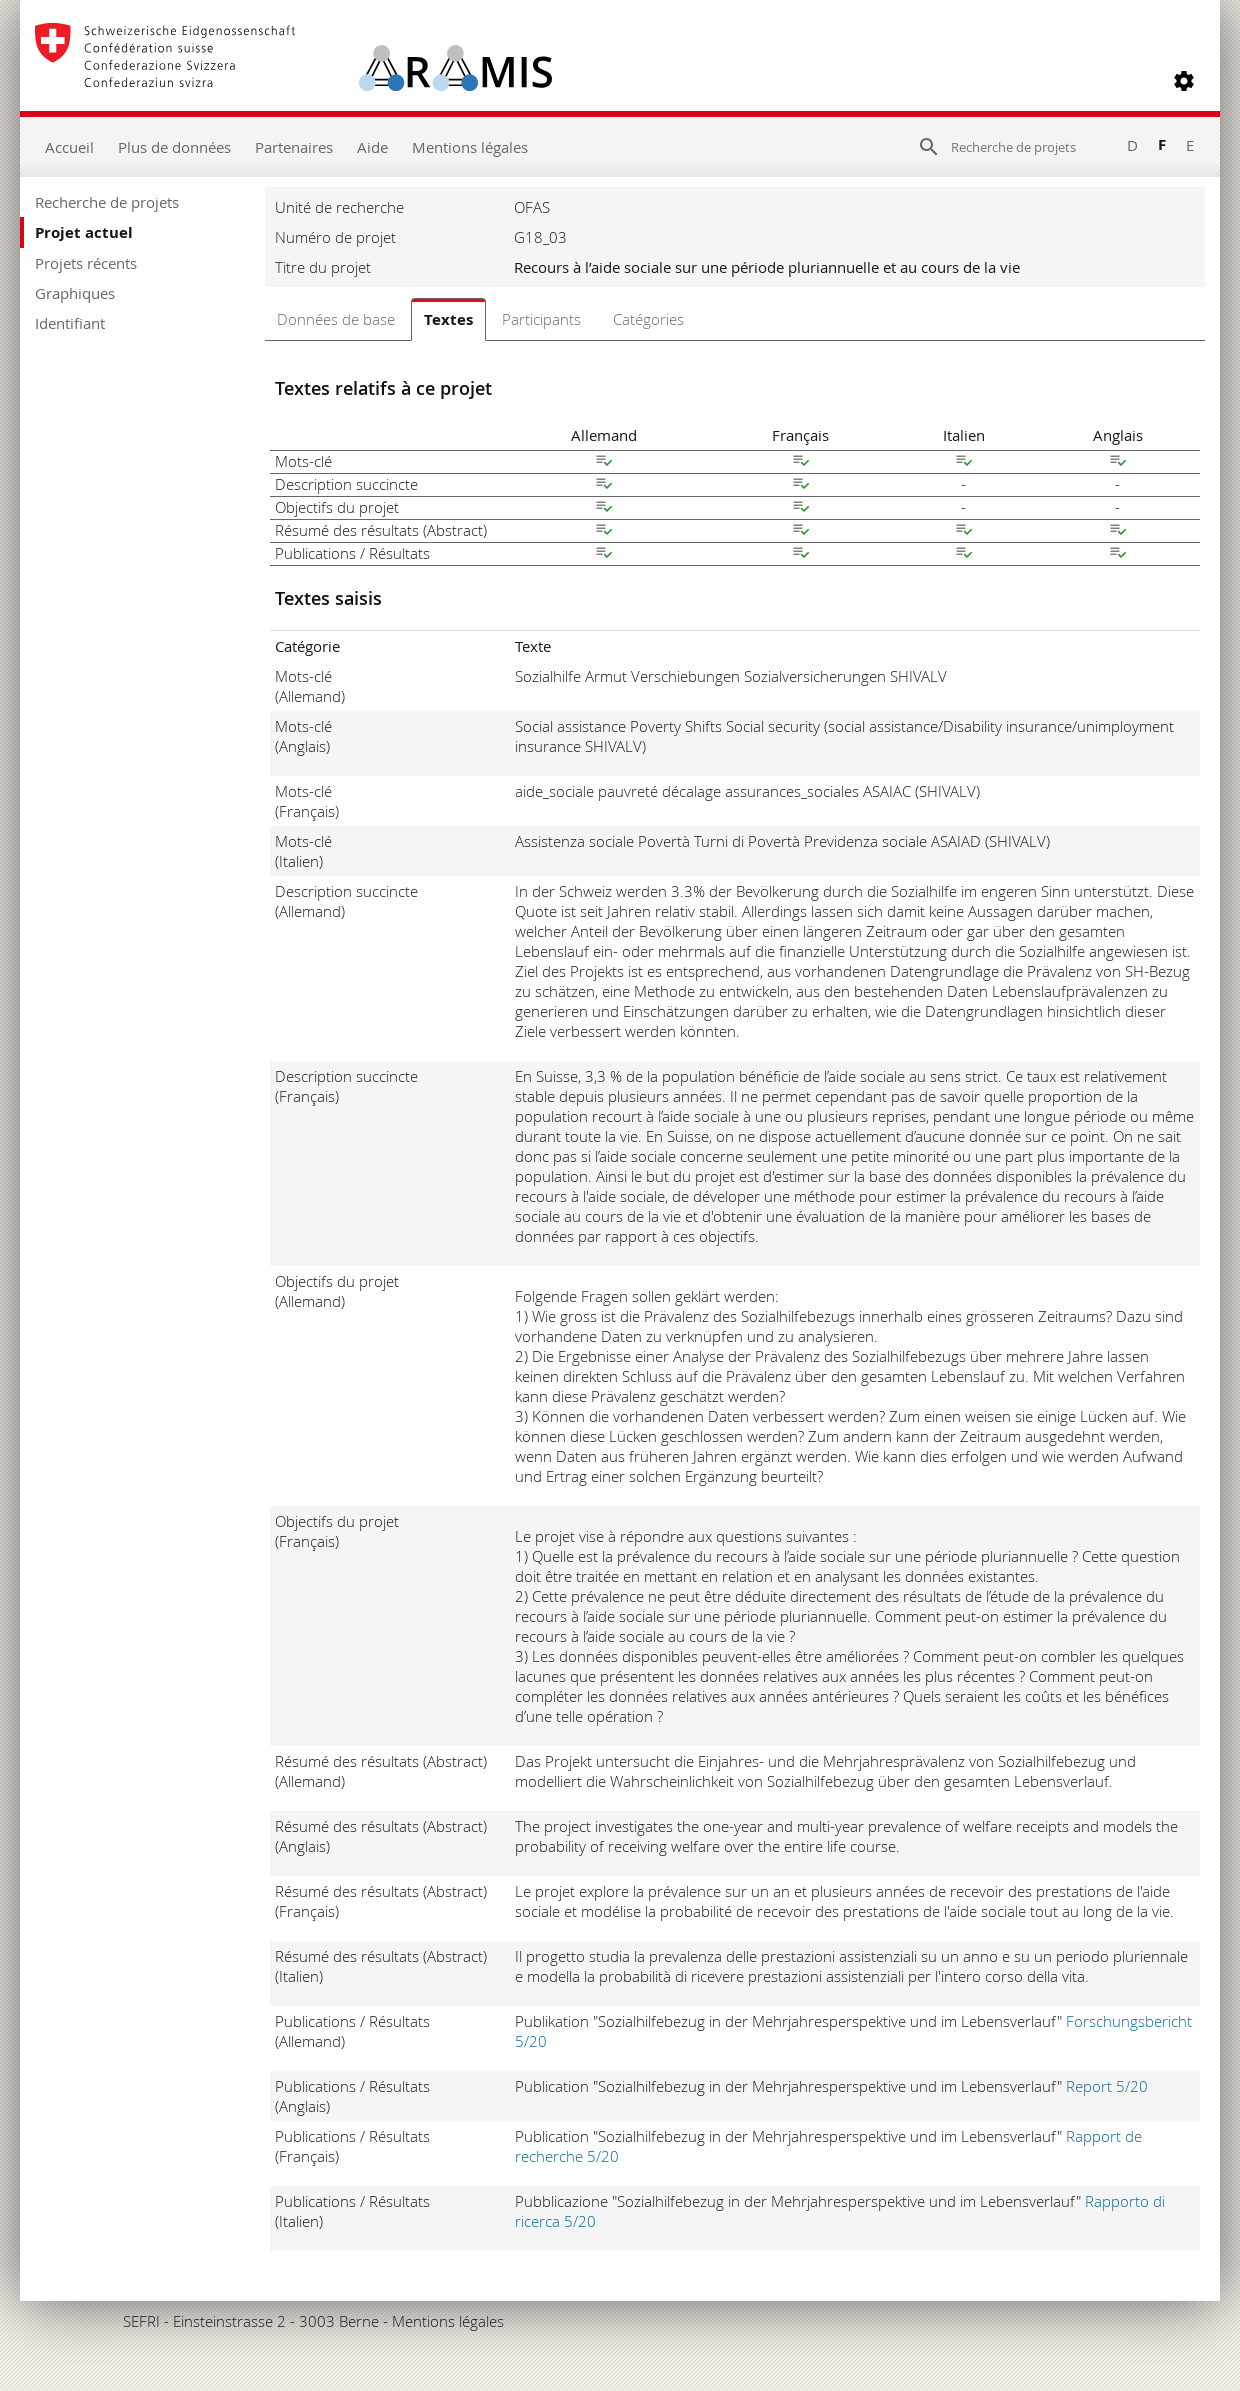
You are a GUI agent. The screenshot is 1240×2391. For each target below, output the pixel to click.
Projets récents (86, 263)
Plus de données (174, 147)
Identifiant (70, 323)
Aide (372, 147)
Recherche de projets (107, 202)
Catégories (648, 319)
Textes (448, 319)
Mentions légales (470, 147)
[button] (1184, 81)
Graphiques (75, 293)
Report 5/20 (1107, 2086)
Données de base (336, 319)
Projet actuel (84, 232)
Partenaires (294, 147)
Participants (541, 319)
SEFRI (141, 2321)
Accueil (69, 147)
